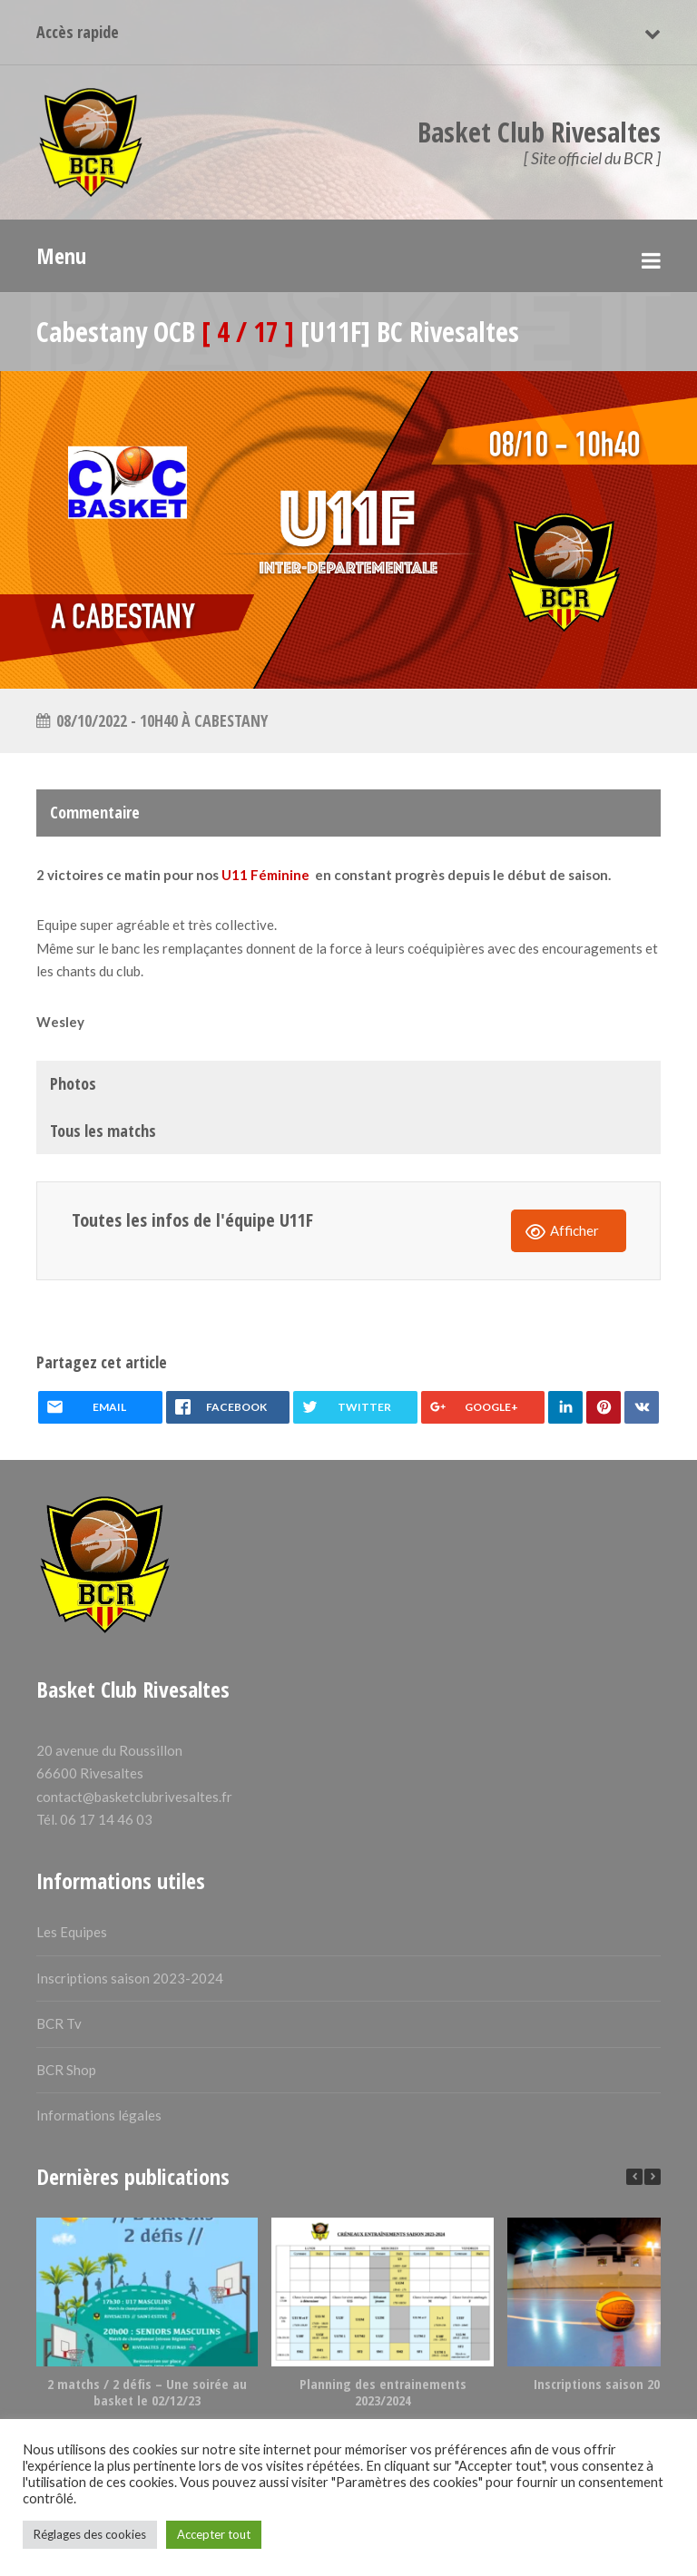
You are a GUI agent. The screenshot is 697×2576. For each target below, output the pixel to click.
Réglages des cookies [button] (90, 2534)
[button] (652, 2177)
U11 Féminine (265, 875)
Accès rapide (77, 32)
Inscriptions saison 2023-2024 (129, 1978)
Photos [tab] (73, 1083)
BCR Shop (66, 2070)
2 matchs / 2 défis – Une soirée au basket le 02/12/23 (147, 2392)
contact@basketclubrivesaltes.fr (134, 1796)
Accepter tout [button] (213, 2534)
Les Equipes (71, 1932)
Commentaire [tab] (95, 812)
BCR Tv (59, 2023)
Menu (61, 255)
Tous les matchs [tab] (103, 1130)
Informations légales (99, 2115)
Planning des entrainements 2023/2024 (382, 2392)
